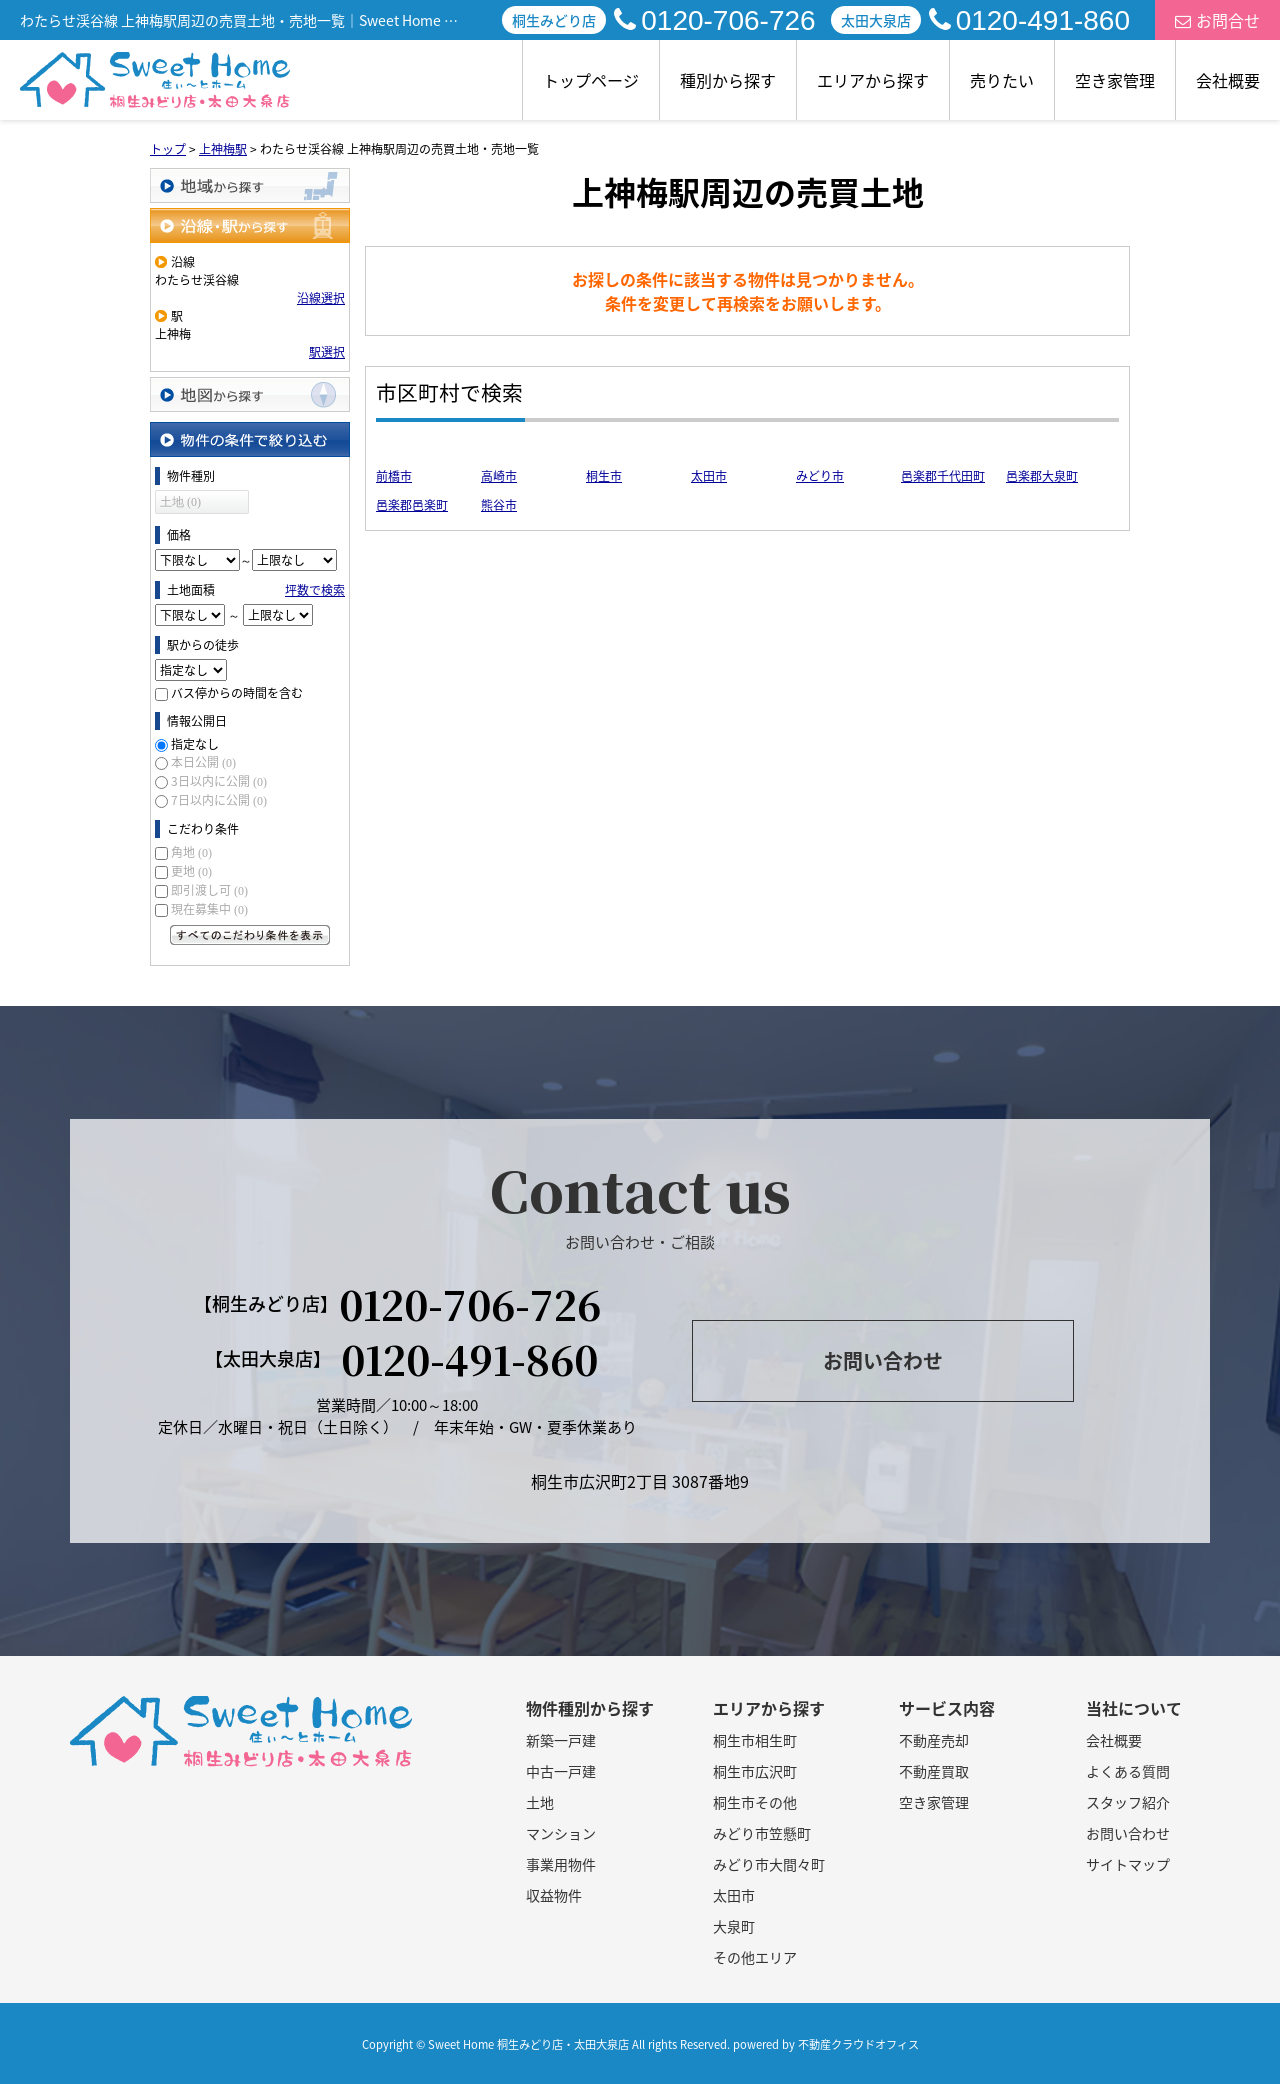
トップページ (591, 80)
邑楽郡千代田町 (943, 476)
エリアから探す (873, 80)
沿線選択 (321, 298)
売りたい (1002, 80)
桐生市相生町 (755, 1740)
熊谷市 (499, 505)
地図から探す (250, 394)
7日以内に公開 (219, 800)
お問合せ (1217, 20)
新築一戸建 (561, 1740)
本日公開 (203, 762)
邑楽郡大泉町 (1042, 476)
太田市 (709, 476)
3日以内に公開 (219, 781)
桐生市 (604, 476)
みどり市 (820, 476)
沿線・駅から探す (250, 225)
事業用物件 (561, 1864)
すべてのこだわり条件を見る (250, 935)
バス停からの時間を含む (237, 693)
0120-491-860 (1029, 20)
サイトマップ (1128, 1864)
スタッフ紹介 (1128, 1802)
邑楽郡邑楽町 (412, 505)
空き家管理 (1115, 80)
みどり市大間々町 (769, 1864)
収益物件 (554, 1895)
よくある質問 (1128, 1771)
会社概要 (1228, 80)
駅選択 (327, 352)
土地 (540, 1802)
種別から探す (728, 80)
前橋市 (394, 476)
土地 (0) (180, 502)
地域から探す (250, 185)
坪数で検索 (315, 590)
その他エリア (755, 1957)
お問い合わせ (883, 1360)
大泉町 (734, 1926)
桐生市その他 (755, 1802)
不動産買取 (934, 1771)
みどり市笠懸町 (762, 1833)
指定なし (195, 744)
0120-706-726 (714, 20)
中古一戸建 (561, 1771)
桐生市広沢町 (755, 1771)
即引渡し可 (209, 890)
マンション (561, 1833)
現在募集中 (209, 909)
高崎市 (499, 476)
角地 (191, 852)
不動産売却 (934, 1740)
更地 (191, 871)
